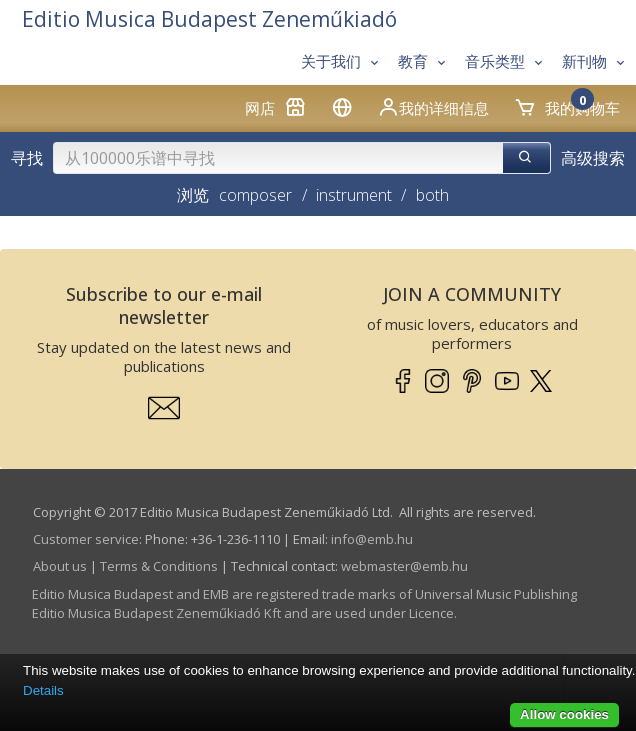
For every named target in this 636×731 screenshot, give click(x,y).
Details (43, 690)
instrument (354, 195)
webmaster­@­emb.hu (404, 566)
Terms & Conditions (159, 566)
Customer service (86, 539)
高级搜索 (593, 158)
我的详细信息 (433, 107)
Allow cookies (564, 714)
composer (255, 195)
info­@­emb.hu (372, 539)
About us (60, 566)
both (432, 195)
